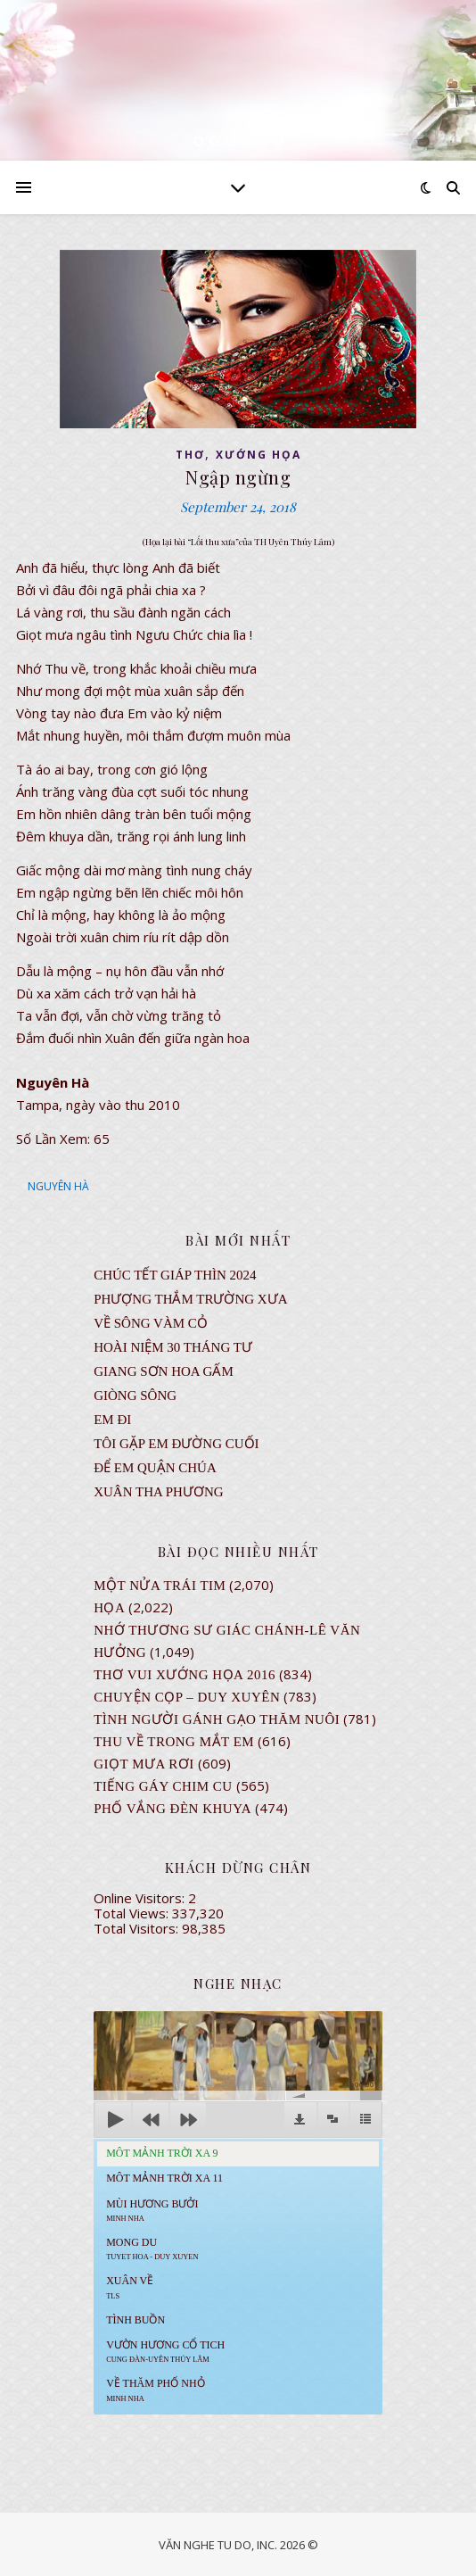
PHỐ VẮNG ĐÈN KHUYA (172, 1809)
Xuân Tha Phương (158, 1492)
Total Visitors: (138, 1928)
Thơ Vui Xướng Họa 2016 (184, 1675)
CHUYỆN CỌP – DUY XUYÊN (187, 1697)
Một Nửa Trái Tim (160, 1585)
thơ (190, 454)
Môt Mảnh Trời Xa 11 (164, 2178)
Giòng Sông (135, 1395)
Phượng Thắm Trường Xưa (190, 1299)
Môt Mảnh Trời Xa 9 (161, 2153)
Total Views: (133, 1913)
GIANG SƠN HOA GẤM (164, 1371)
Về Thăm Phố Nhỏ (155, 2389)
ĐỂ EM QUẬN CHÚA (155, 1468)
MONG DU (152, 2248)
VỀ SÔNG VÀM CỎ (151, 1323)
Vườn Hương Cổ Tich (165, 2351)
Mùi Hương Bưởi (152, 2210)
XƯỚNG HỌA (258, 454)
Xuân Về (129, 2286)
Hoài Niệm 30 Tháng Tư (173, 1347)
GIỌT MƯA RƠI (144, 1764)
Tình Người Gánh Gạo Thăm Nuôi (217, 1719)
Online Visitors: (141, 1898)
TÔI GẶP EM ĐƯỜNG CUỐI (176, 1444)
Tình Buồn (135, 2320)
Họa (109, 1608)
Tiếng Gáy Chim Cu (163, 1786)
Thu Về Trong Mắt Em (174, 1742)
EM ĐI (112, 1419)
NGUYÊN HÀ (58, 1186)
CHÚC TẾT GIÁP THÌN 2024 (175, 1275)
